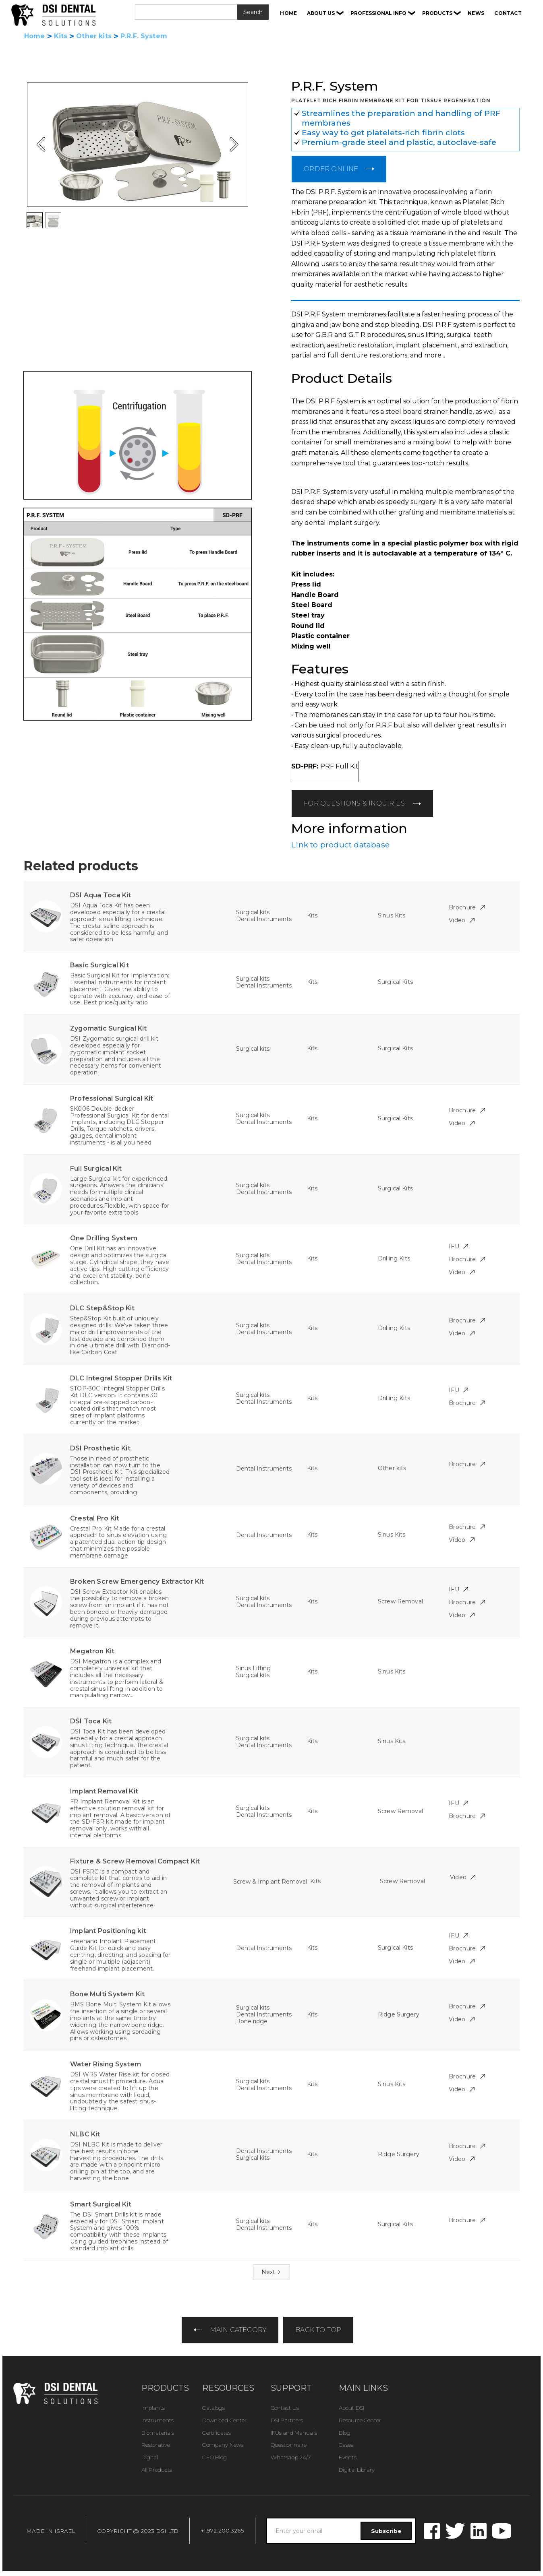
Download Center (224, 2420)
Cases (346, 2445)
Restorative (155, 2445)
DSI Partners (287, 2420)
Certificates (216, 2432)
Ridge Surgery (398, 2014)
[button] (325, 13)
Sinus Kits (391, 915)
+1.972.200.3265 (222, 2530)
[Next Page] (271, 2272)
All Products (156, 2470)
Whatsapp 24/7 (291, 2457)
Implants (153, 2408)
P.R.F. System (143, 36)
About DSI (351, 2408)
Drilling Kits (394, 1258)
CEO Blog (214, 2457)
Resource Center (360, 2420)
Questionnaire (289, 2445)
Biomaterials (157, 2432)
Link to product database (340, 844)
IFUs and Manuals (294, 2432)
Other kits (94, 36)
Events (347, 2457)
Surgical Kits (395, 981)
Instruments (157, 2420)
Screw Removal (400, 1601)
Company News (222, 2445)
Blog (345, 2432)
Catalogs (213, 2408)
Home (34, 36)
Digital (149, 2457)
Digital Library (357, 2470)
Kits (61, 36)
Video (462, 920)
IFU (459, 1246)
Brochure (467, 907)
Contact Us (285, 2408)
